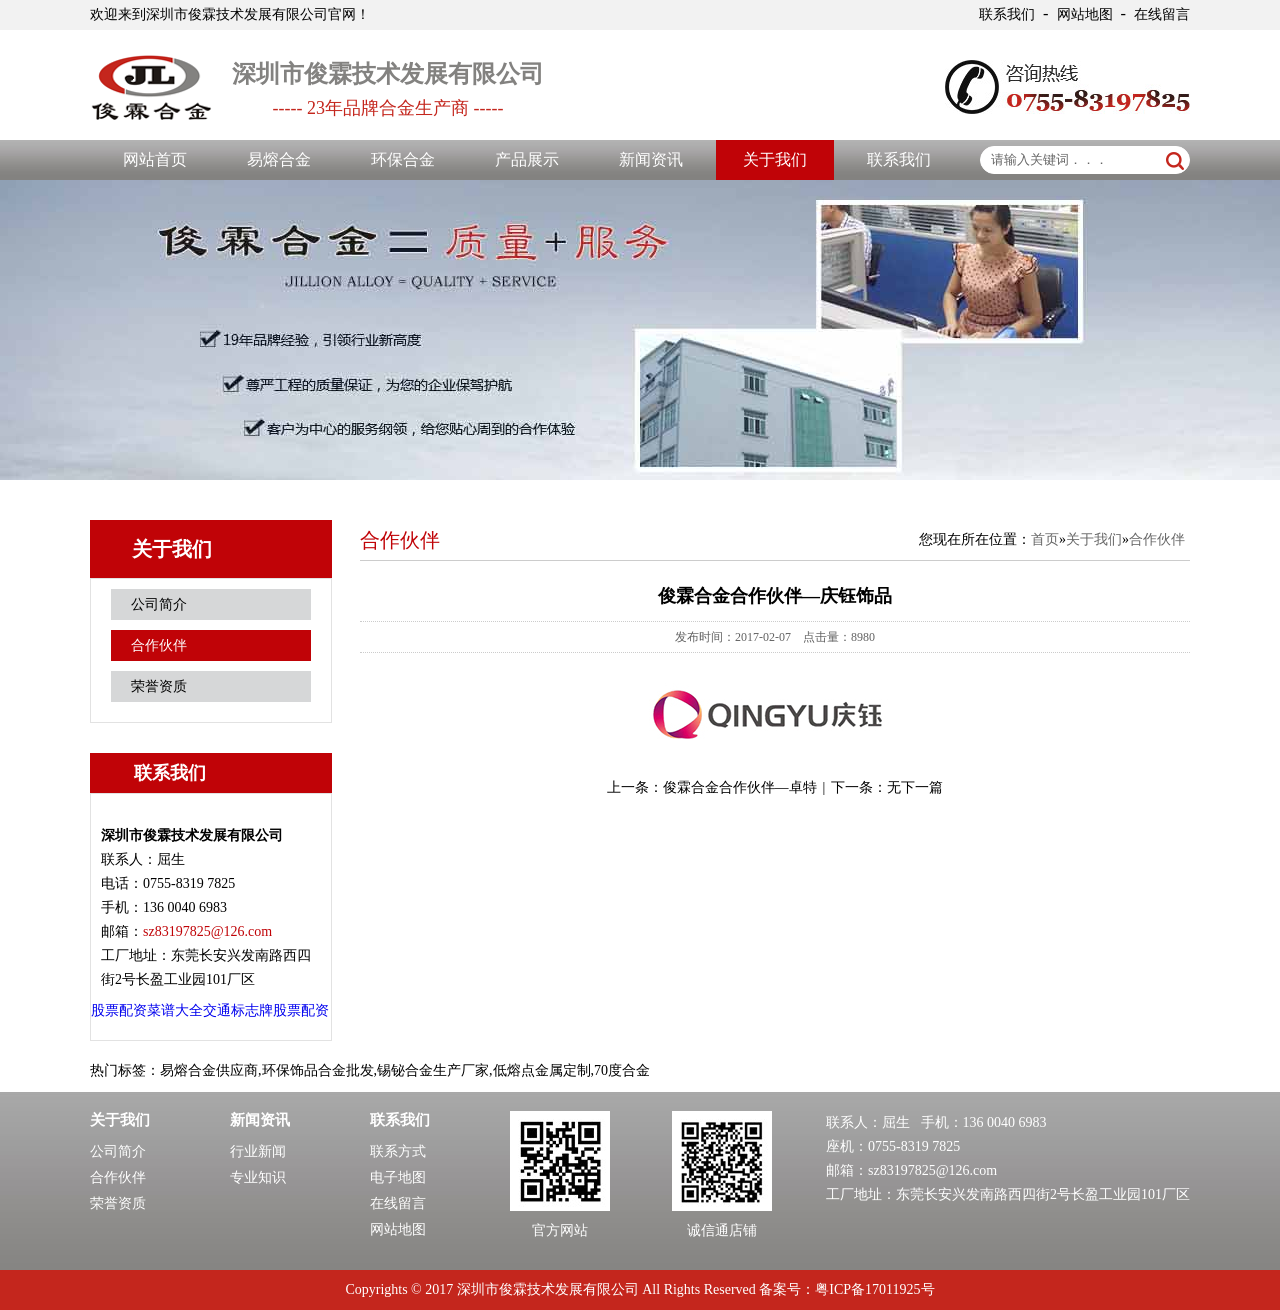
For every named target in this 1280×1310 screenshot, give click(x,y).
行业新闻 (258, 1151)
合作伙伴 (159, 645)
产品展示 (527, 159)
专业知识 (258, 1177)
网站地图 (1085, 14)
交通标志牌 (238, 1010)
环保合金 (403, 159)
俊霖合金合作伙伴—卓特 (740, 787)
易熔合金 (279, 159)
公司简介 (159, 604)
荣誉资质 (159, 686)
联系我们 (1007, 14)
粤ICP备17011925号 (874, 1289)
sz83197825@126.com (932, 1170)
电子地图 (398, 1177)
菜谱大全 (175, 1010)
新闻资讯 (651, 159)
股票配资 (119, 1010)
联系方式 (398, 1151)
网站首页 (155, 159)
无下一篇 (915, 787)
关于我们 (775, 159)
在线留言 (1162, 14)
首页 (1045, 539)
